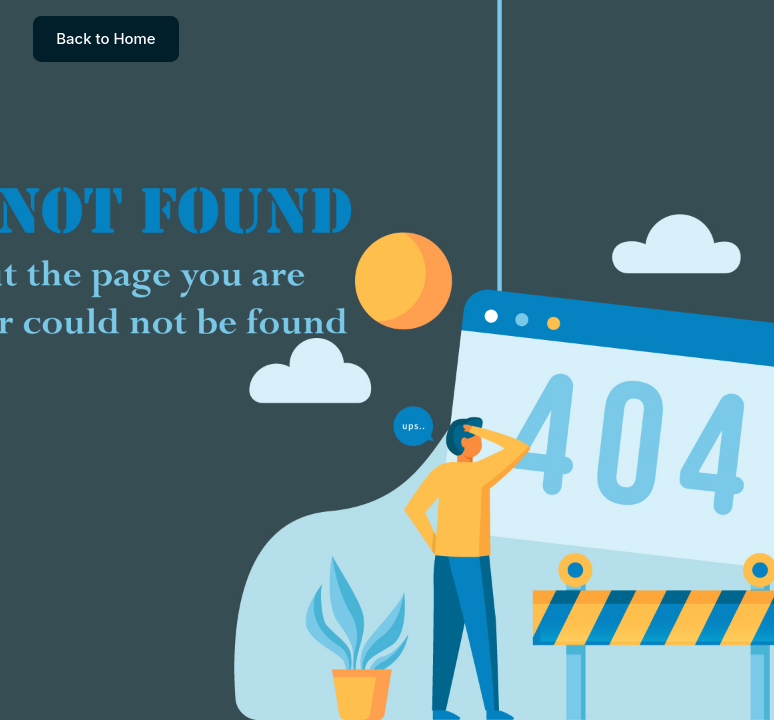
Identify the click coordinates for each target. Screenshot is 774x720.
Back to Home (105, 39)
